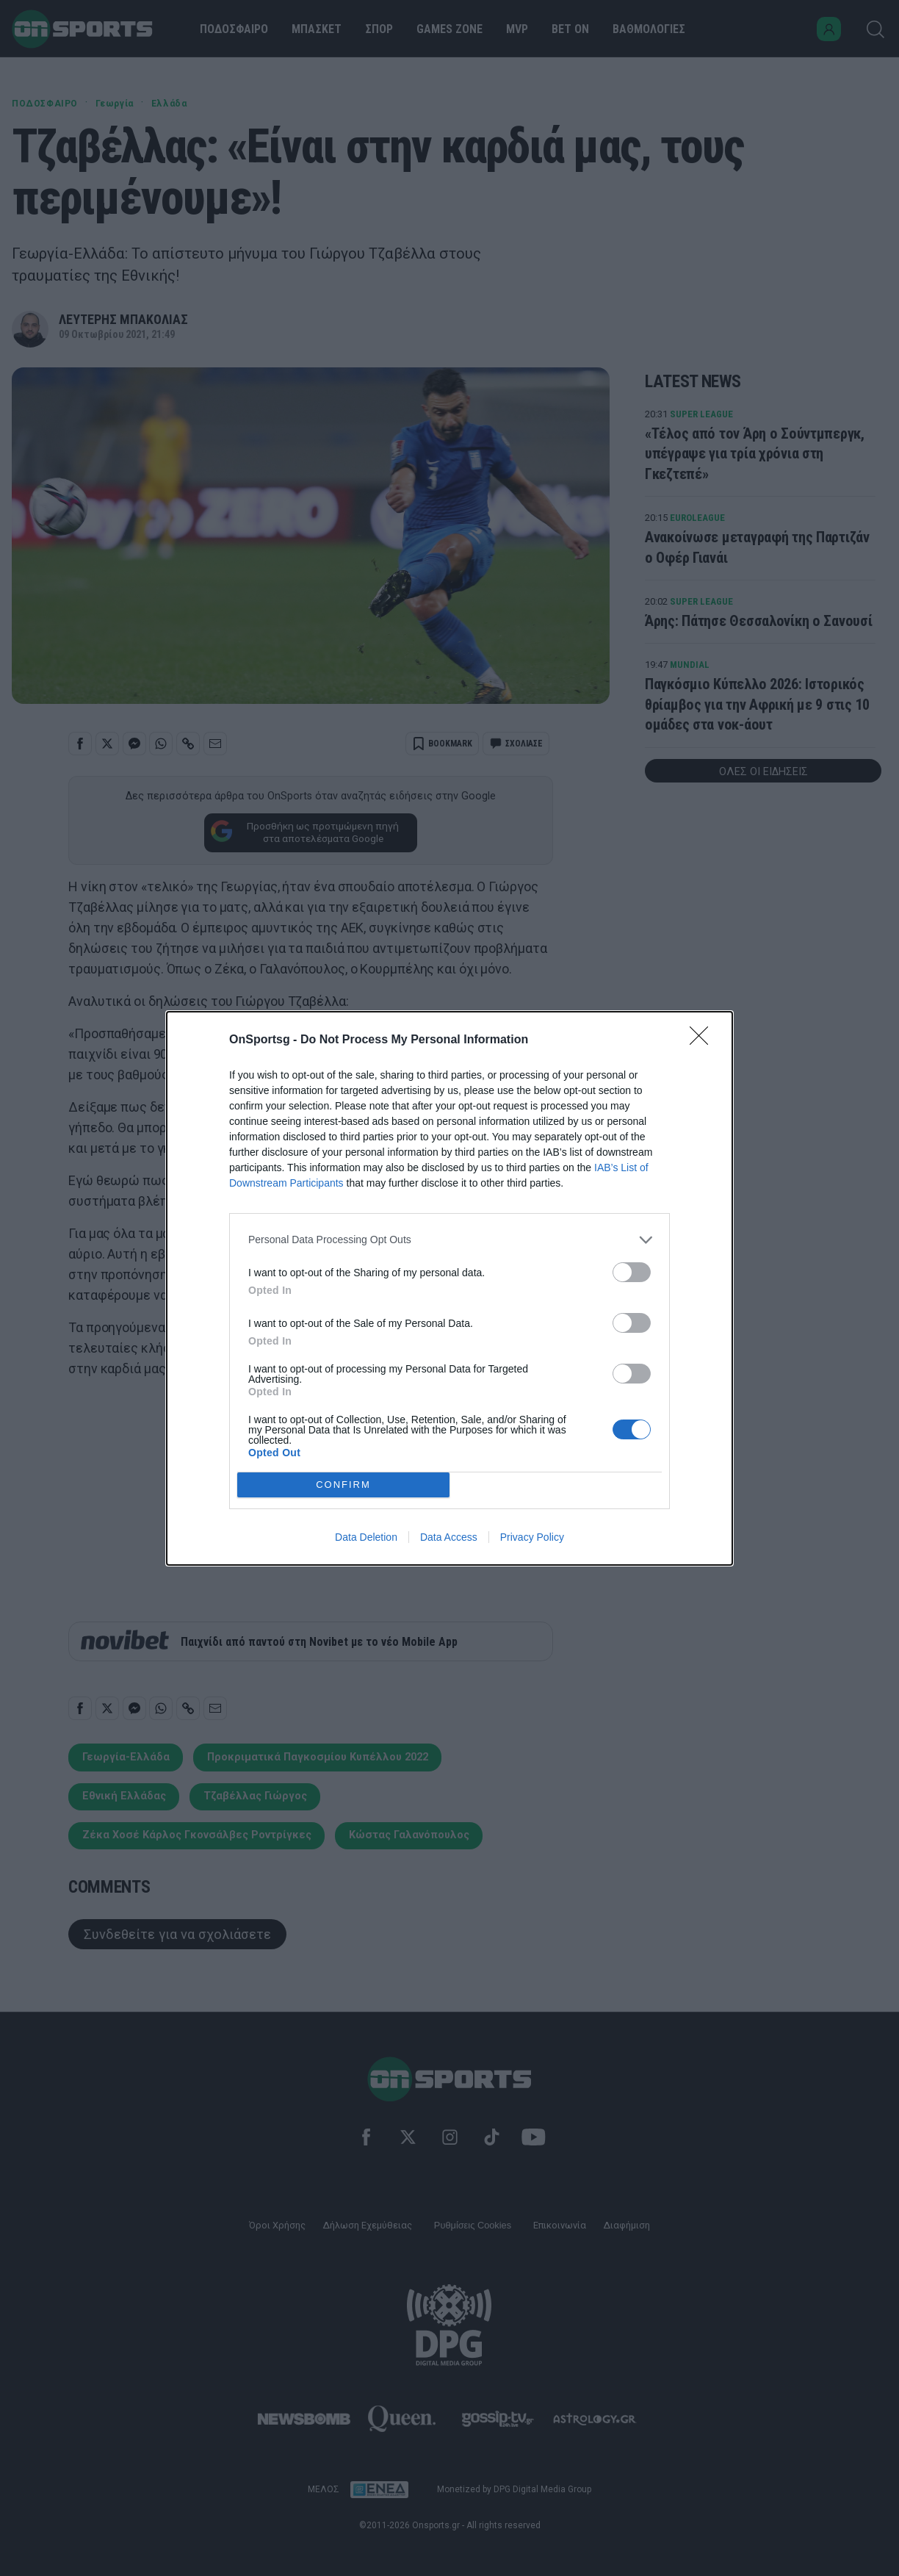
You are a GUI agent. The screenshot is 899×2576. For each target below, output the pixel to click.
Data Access (448, 1537)
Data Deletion (366, 1537)
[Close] (704, 1040)
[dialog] (449, 1288)
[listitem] (449, 1240)
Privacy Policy (532, 1537)
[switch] (632, 1272)
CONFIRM (343, 1484)
